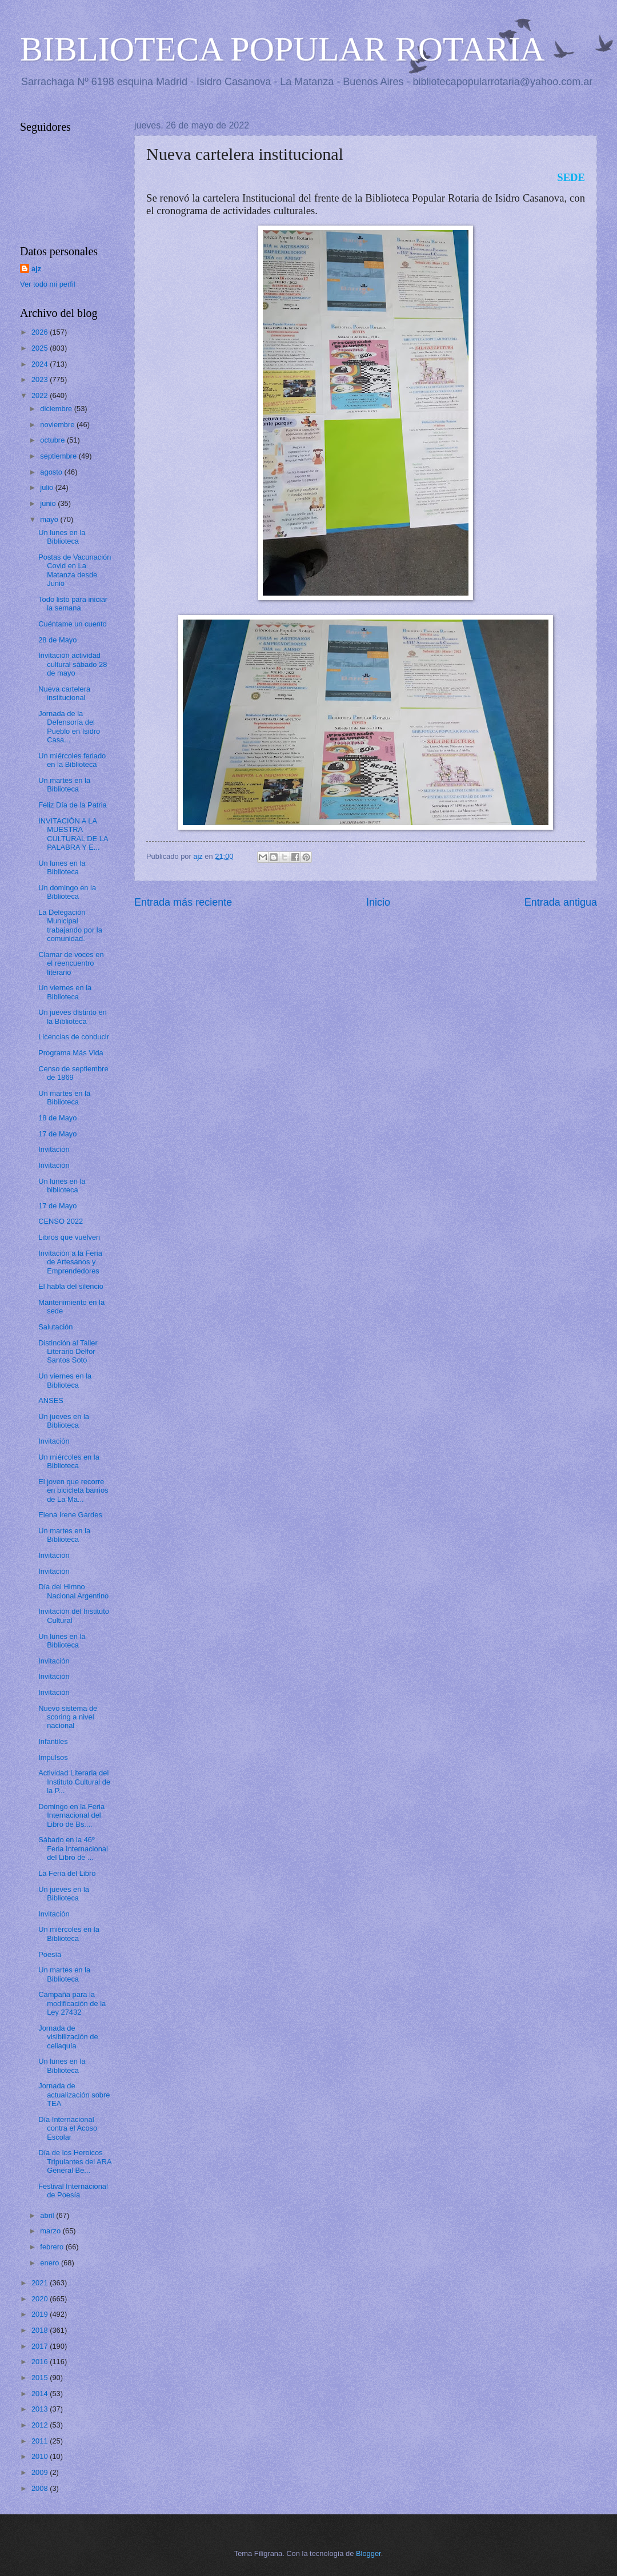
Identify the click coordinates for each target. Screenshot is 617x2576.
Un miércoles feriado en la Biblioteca (72, 760)
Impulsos (53, 1757)
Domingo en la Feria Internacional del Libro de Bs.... (71, 1815)
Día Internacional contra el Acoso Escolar (67, 2128)
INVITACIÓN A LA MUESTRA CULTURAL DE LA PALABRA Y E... (73, 834)
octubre (53, 440)
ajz (36, 268)
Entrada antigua (560, 902)
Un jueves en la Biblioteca (63, 1420)
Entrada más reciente (183, 902)
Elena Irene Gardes (70, 1514)
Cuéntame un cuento (72, 624)
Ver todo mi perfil (47, 284)
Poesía (49, 1954)
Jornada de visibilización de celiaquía (68, 2037)
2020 (40, 2298)
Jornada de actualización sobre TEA (74, 2094)
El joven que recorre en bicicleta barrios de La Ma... (73, 1490)
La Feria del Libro (66, 1873)
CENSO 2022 (60, 1221)
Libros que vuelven (69, 1237)
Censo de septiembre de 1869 (73, 1073)
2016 (40, 2361)
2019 (40, 2314)
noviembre (58, 424)
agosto (52, 472)
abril (48, 2215)
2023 (40, 379)
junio (49, 503)
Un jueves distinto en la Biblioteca (72, 1016)
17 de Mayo (57, 1134)
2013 (40, 2409)
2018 (40, 2330)
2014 (40, 2393)
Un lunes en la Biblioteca (61, 536)
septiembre (59, 456)
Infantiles (53, 1741)
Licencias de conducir (73, 1036)
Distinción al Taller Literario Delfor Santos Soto (68, 1352)
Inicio (378, 902)
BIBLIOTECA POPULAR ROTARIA (282, 49)
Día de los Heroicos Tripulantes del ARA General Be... (74, 2161)
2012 (40, 2425)
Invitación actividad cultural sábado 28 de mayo (72, 664)
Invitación (53, 1149)
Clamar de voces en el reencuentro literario (71, 963)
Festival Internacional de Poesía (73, 2190)
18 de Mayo (57, 1118)
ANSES (50, 1400)
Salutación (55, 1327)
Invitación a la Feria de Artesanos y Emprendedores (70, 1262)
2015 (40, 2377)
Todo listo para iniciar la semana (72, 603)
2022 (40, 395)
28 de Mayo (57, 640)
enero (50, 2262)
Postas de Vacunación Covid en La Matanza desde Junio (74, 570)
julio (47, 487)
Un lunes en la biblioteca (61, 1185)
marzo (51, 2231)
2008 (40, 2488)
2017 (40, 2346)
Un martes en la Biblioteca (64, 784)
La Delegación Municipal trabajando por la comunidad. (70, 925)
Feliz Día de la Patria (72, 805)
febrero (52, 2247)
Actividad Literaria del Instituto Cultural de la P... (74, 1782)
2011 (40, 2441)
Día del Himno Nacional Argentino (73, 1591)
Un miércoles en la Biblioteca (68, 1461)
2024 (40, 364)
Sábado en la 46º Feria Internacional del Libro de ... (73, 1848)
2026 (40, 332)
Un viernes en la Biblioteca (64, 991)
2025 (40, 348)
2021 (40, 2282)
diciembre (57, 408)
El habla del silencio (70, 1286)
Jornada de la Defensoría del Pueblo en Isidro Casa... (69, 726)
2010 (40, 2456)
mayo (50, 519)
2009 (40, 2472)
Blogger (368, 2553)
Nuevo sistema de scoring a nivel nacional (67, 1717)
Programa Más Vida (70, 1052)
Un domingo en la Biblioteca (67, 892)
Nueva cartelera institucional (64, 693)
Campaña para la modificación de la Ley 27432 (72, 2003)
